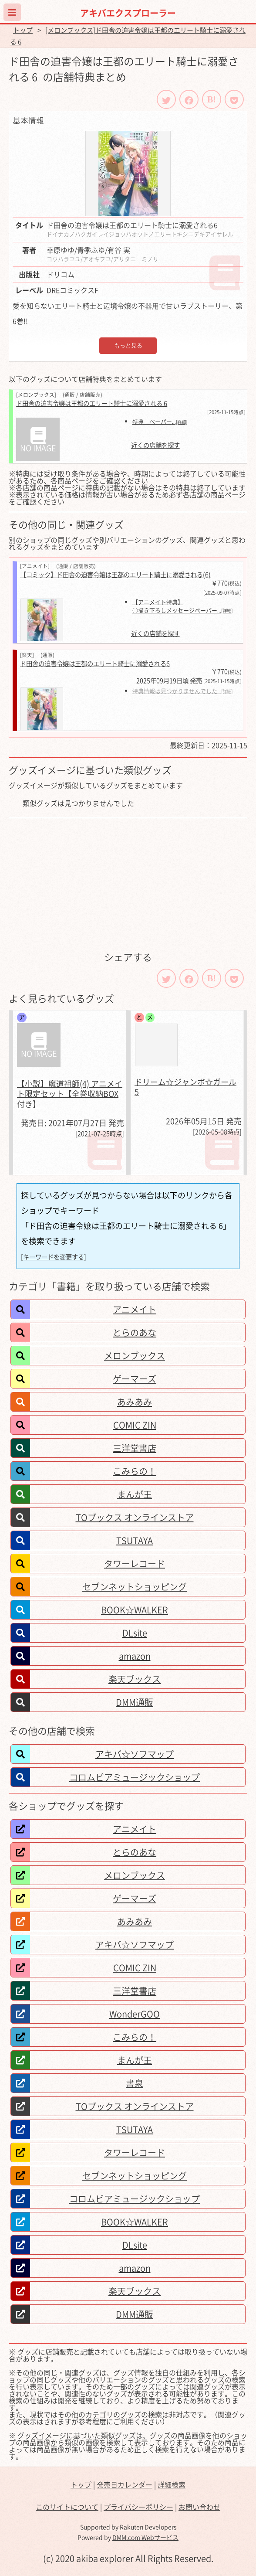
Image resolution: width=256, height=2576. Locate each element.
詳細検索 (171, 2484)
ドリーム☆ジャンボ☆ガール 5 (185, 1087)
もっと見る (128, 345)
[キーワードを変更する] (53, 1257)
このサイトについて (67, 2506)
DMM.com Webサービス (145, 2537)
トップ (23, 30)
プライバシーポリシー (138, 2506)
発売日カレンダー (124, 2484)
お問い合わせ (199, 2506)
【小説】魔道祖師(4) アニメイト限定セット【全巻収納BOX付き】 (69, 1094)
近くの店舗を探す (155, 445)
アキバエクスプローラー (128, 13)
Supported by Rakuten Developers (128, 2526)
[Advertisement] (128, 884)
